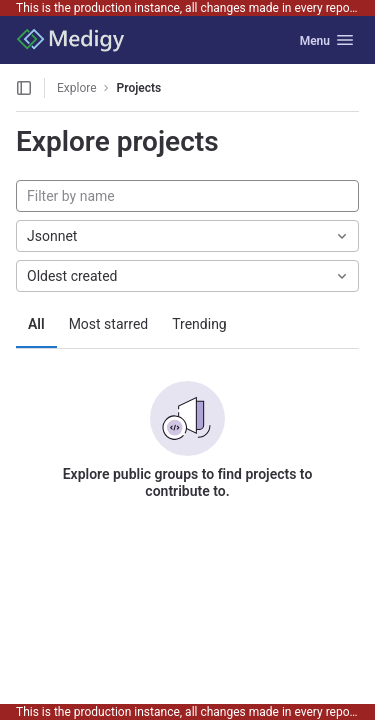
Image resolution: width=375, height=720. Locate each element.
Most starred (109, 324)
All (36, 324)
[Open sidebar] (24, 88)
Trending (199, 324)
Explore (77, 88)
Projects (139, 88)
